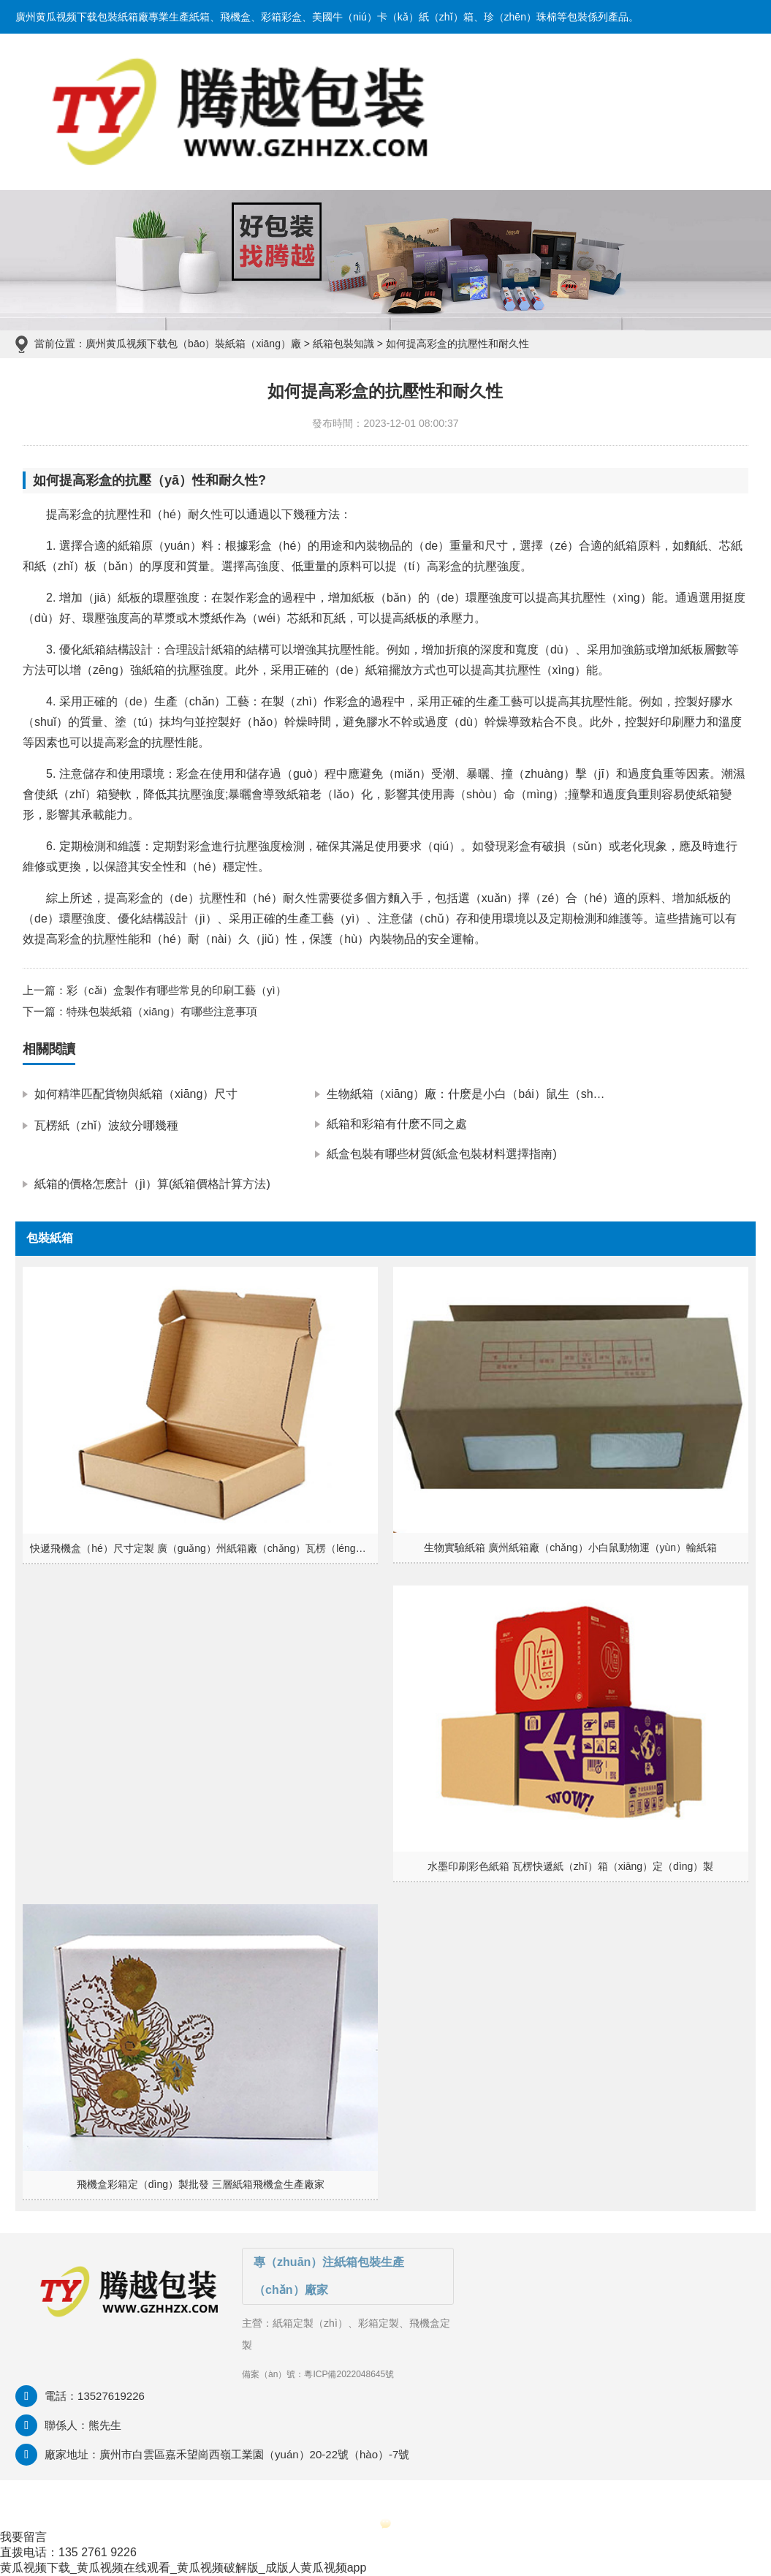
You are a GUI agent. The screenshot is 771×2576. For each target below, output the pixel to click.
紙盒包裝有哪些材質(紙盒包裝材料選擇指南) (442, 1154)
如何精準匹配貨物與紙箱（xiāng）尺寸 (136, 1094)
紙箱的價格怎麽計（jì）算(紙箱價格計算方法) (152, 1184)
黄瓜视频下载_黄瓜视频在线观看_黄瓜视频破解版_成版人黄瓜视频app (183, 2567)
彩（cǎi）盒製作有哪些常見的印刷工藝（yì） (176, 990)
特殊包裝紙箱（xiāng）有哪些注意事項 (162, 1011)
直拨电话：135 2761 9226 (68, 2552)
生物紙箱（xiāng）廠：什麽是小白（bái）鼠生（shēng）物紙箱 (493, 1094)
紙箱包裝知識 (343, 343)
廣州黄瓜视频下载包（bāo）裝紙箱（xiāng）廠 (193, 343)
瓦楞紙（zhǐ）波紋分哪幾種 (106, 1125)
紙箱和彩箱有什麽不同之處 (397, 1124)
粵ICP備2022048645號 (349, 2374)
